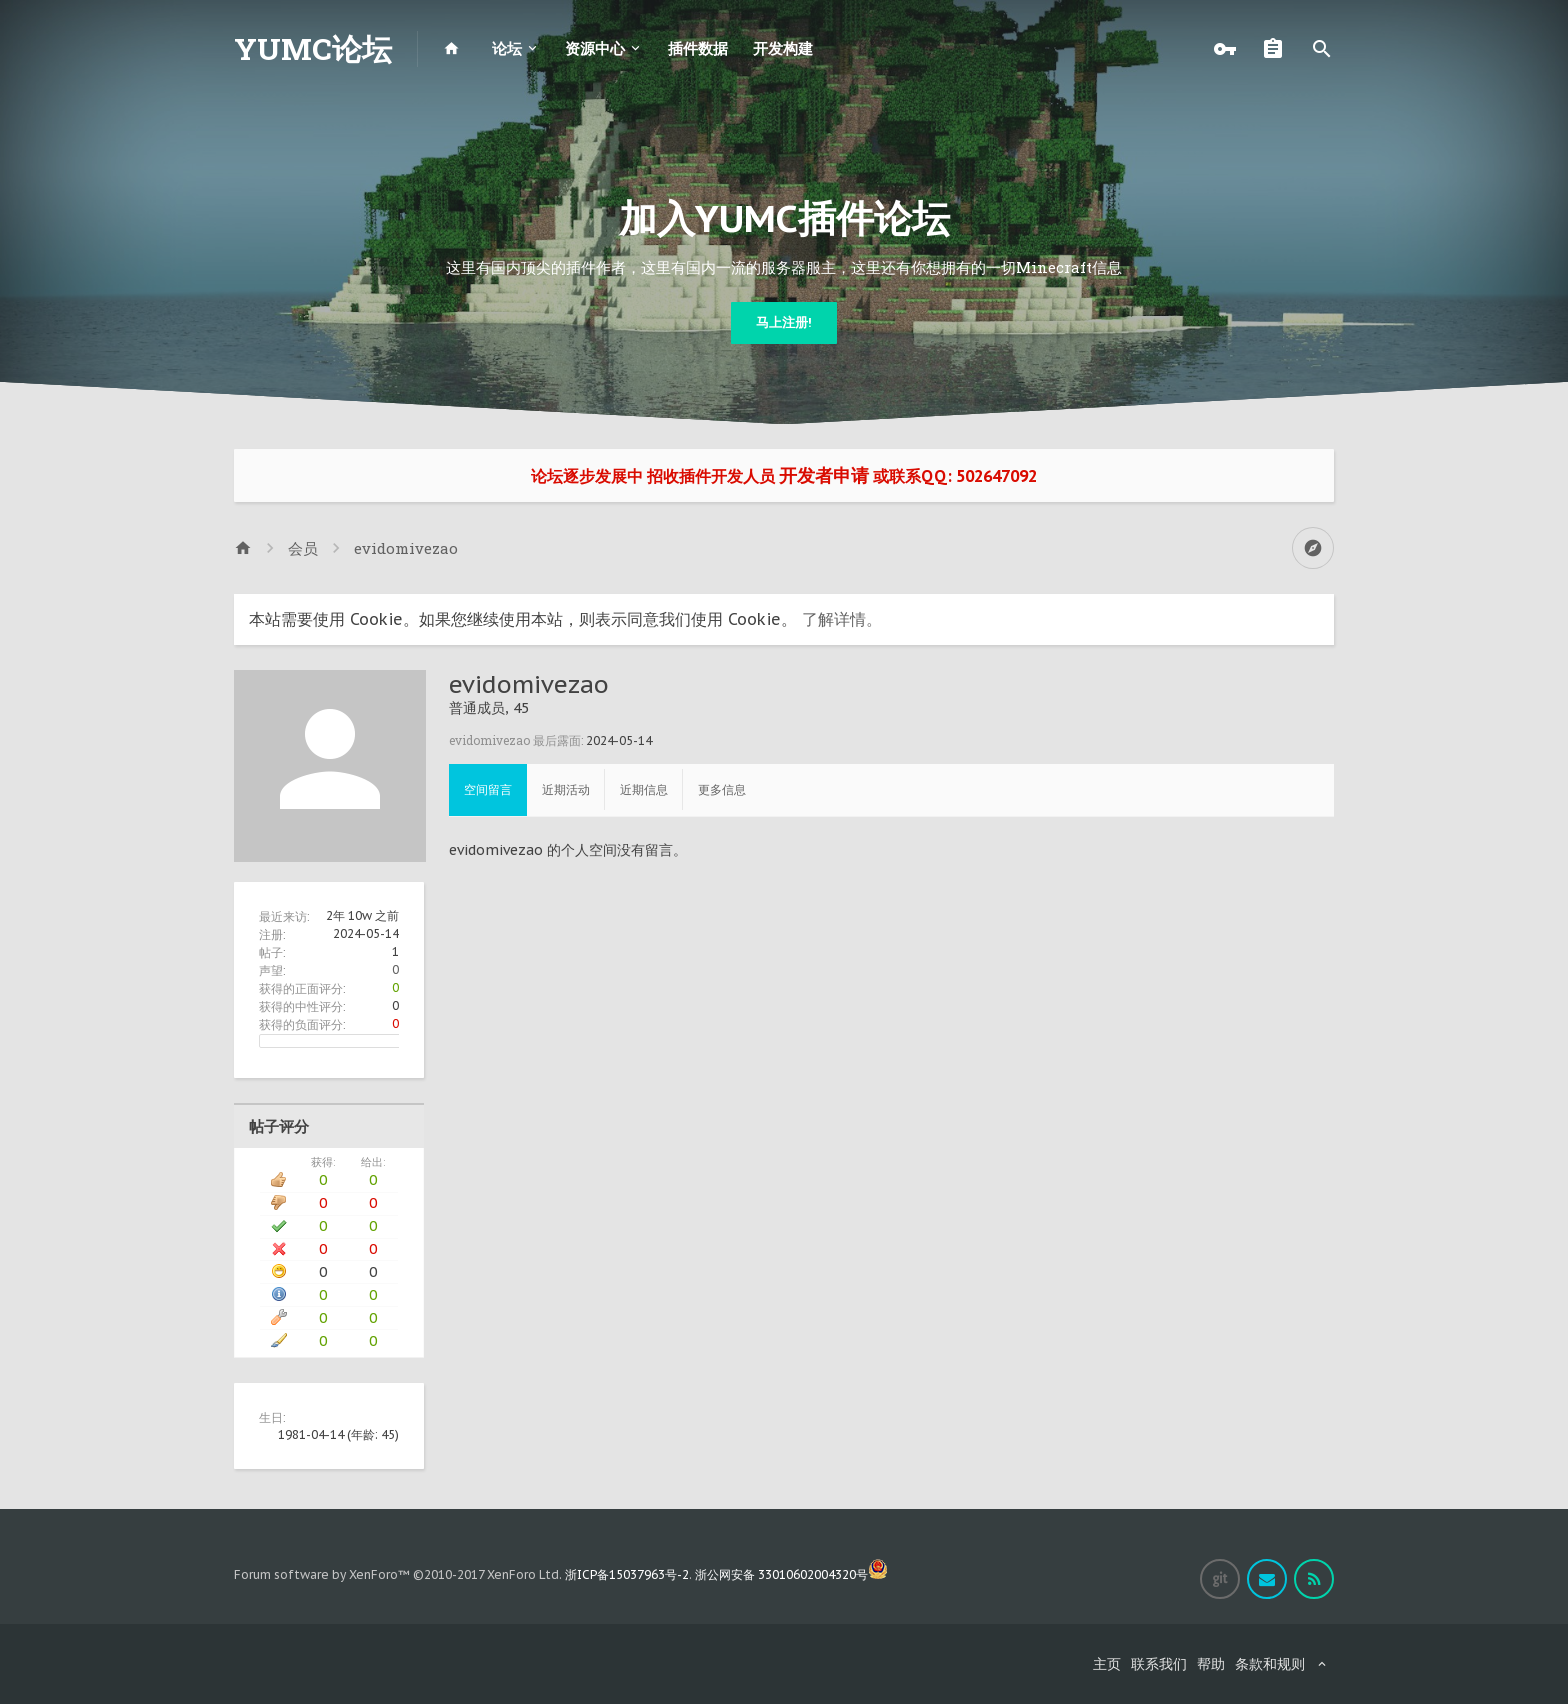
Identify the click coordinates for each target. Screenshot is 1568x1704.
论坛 (507, 48)
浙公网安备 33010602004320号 (791, 1574)
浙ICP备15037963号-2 (627, 1574)
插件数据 (698, 48)
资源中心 (595, 48)
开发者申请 (824, 475)
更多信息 (722, 789)
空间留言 (488, 789)
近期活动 (566, 789)
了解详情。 (842, 619)
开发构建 (783, 48)
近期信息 (644, 789)
